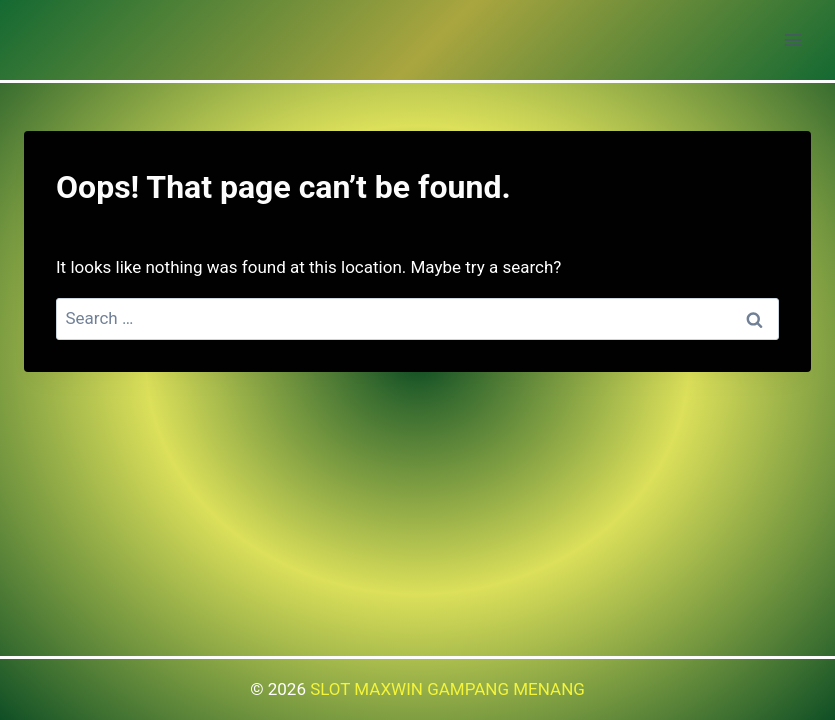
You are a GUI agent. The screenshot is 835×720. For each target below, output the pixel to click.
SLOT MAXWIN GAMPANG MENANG (447, 689)
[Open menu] (792, 39)
